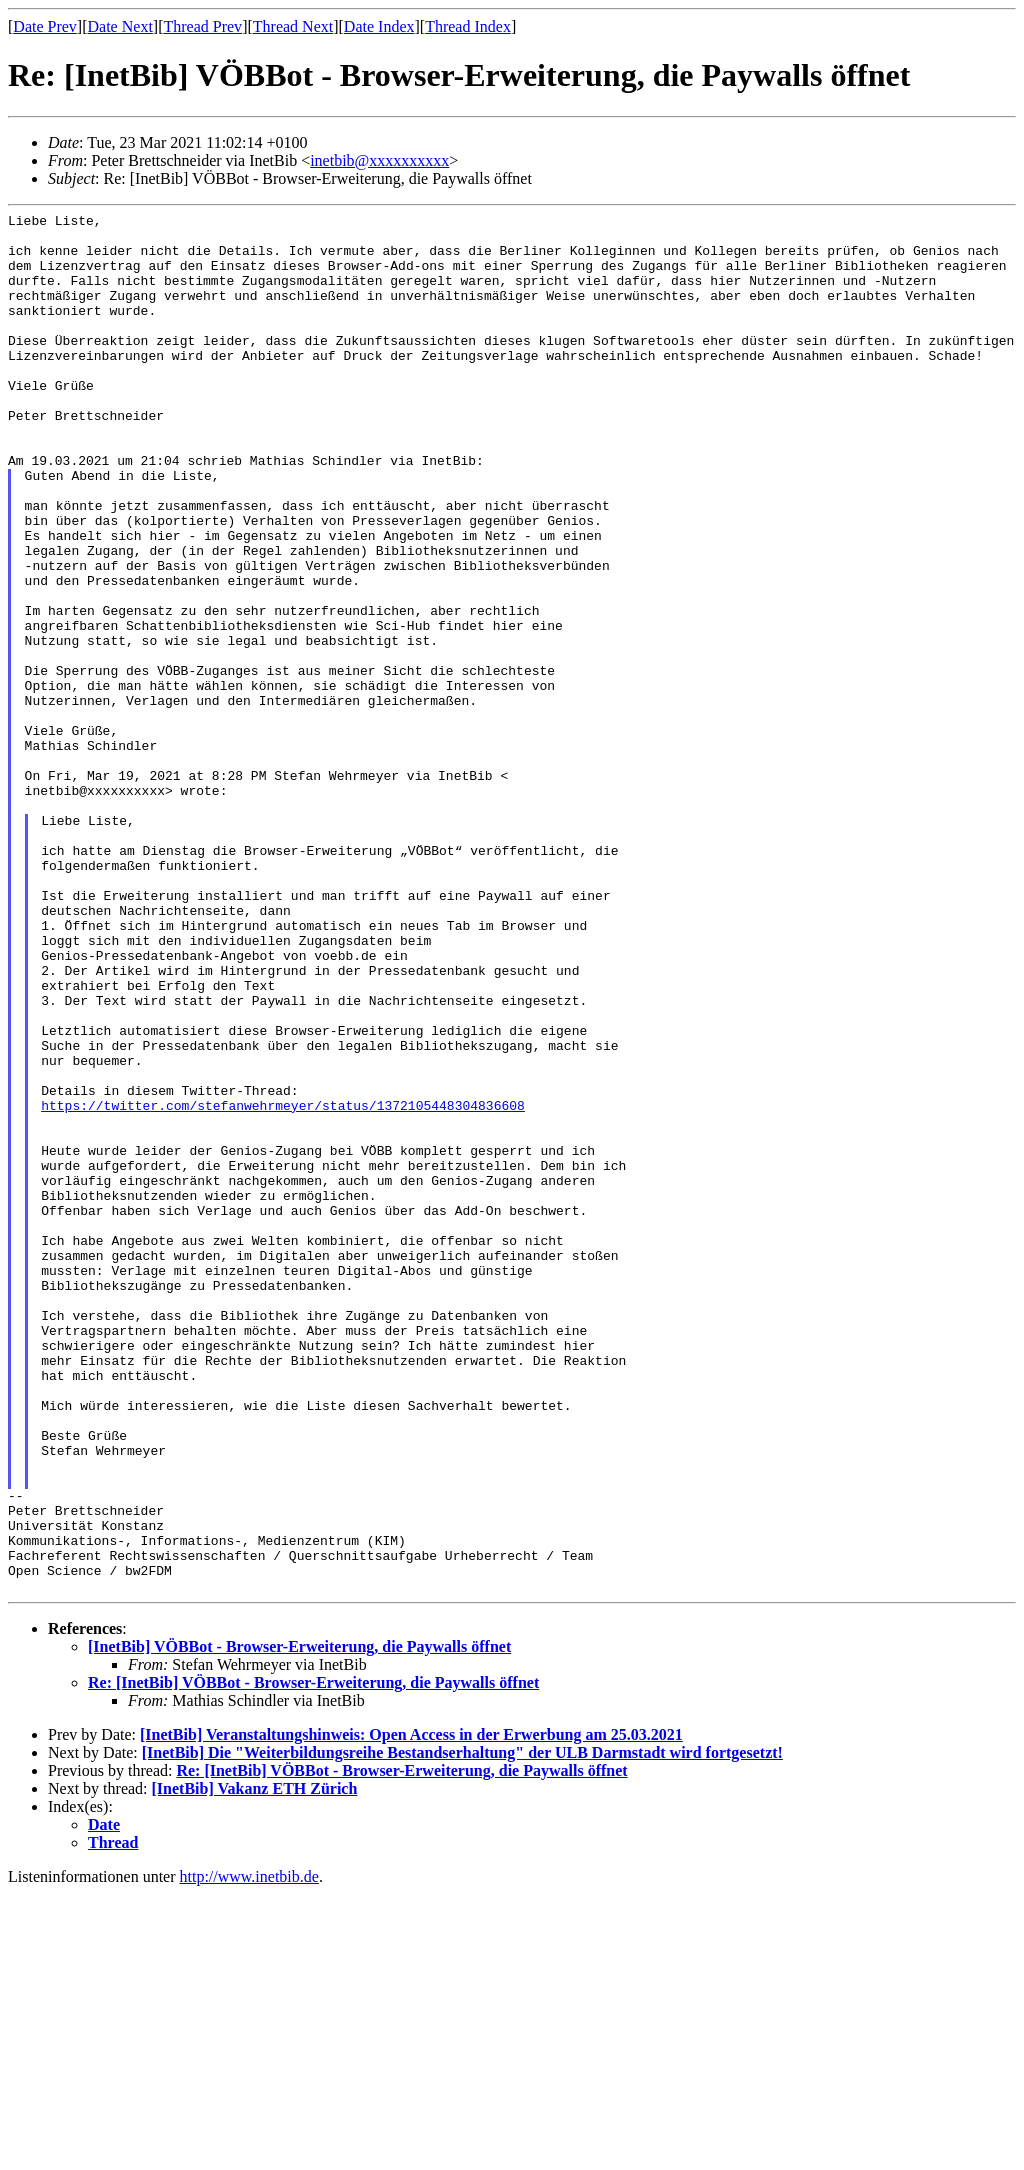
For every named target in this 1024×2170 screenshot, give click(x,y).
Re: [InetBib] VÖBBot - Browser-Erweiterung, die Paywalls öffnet (313, 1958)
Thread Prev (202, 26)
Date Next (120, 26)
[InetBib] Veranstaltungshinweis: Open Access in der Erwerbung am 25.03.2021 (411, 2010)
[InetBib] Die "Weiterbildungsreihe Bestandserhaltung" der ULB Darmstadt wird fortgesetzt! (462, 2028)
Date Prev (45, 26)
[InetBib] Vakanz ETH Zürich (255, 2064)
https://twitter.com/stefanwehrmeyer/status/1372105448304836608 (283, 1285)
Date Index (379, 26)
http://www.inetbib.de (249, 2152)
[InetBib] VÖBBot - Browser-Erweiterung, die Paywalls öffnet (299, 1922)
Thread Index (468, 26)
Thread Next (293, 26)
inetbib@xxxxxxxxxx (379, 160)
